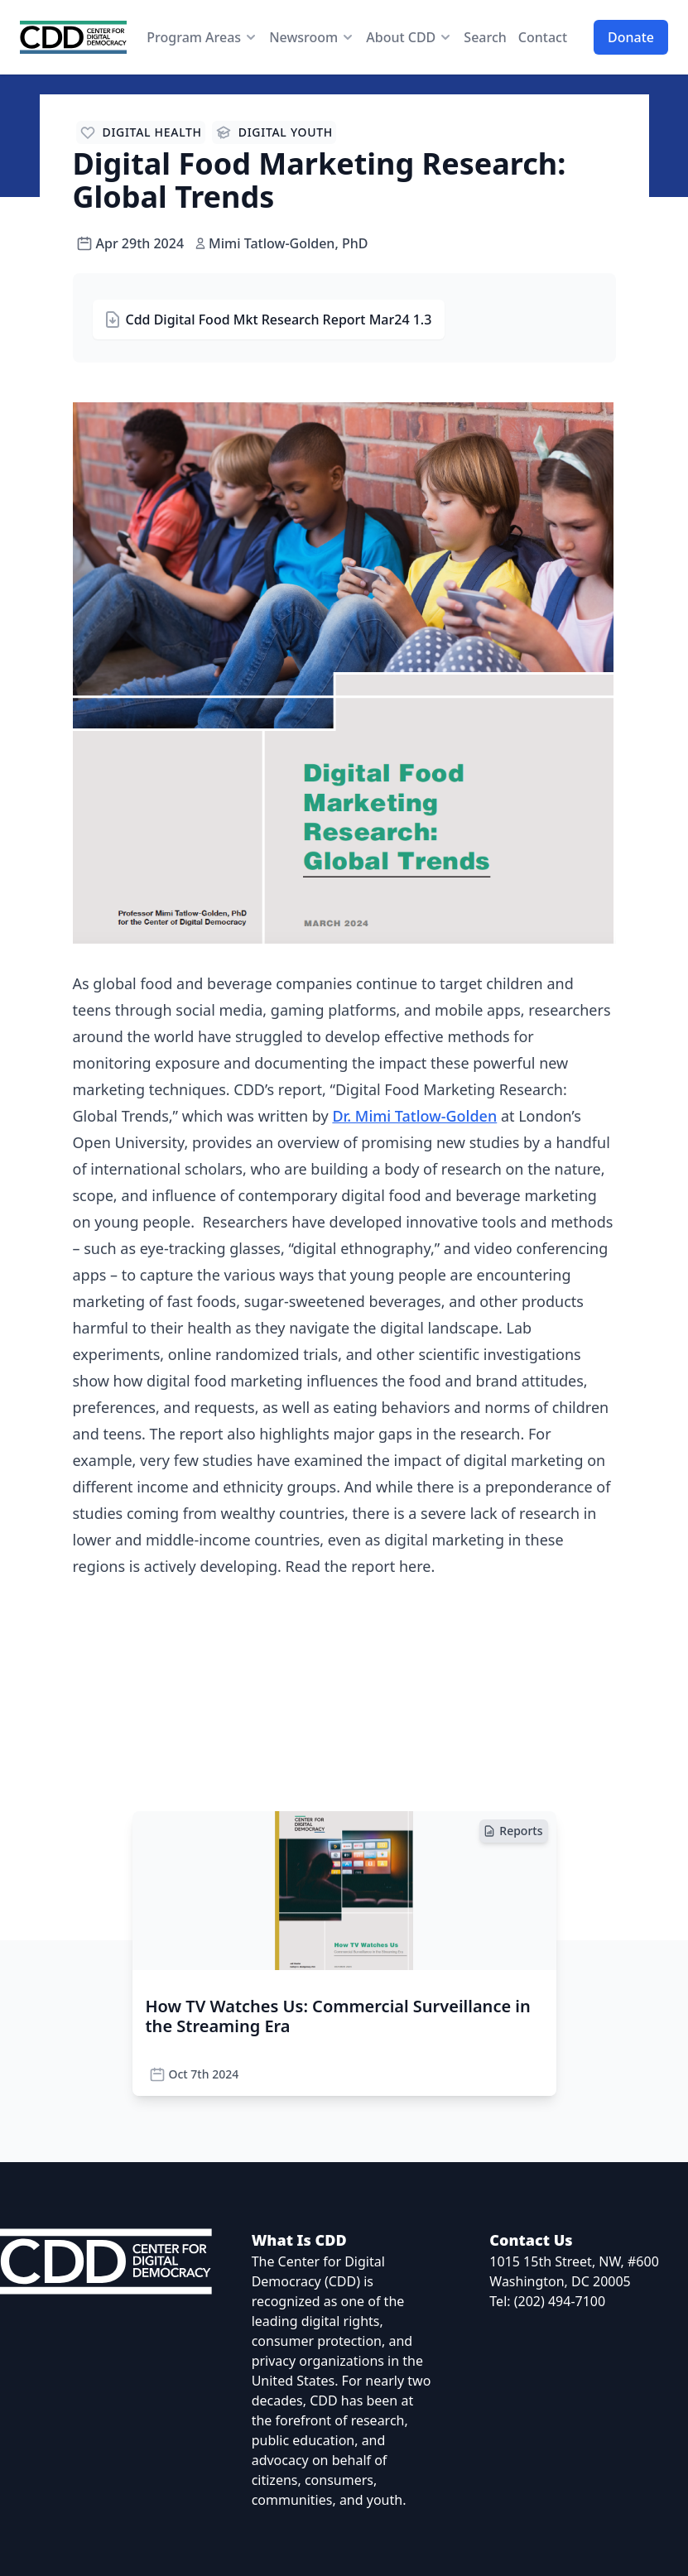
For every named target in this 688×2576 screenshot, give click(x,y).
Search (485, 37)
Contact (542, 37)
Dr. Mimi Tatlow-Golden (414, 1116)
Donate (631, 37)
